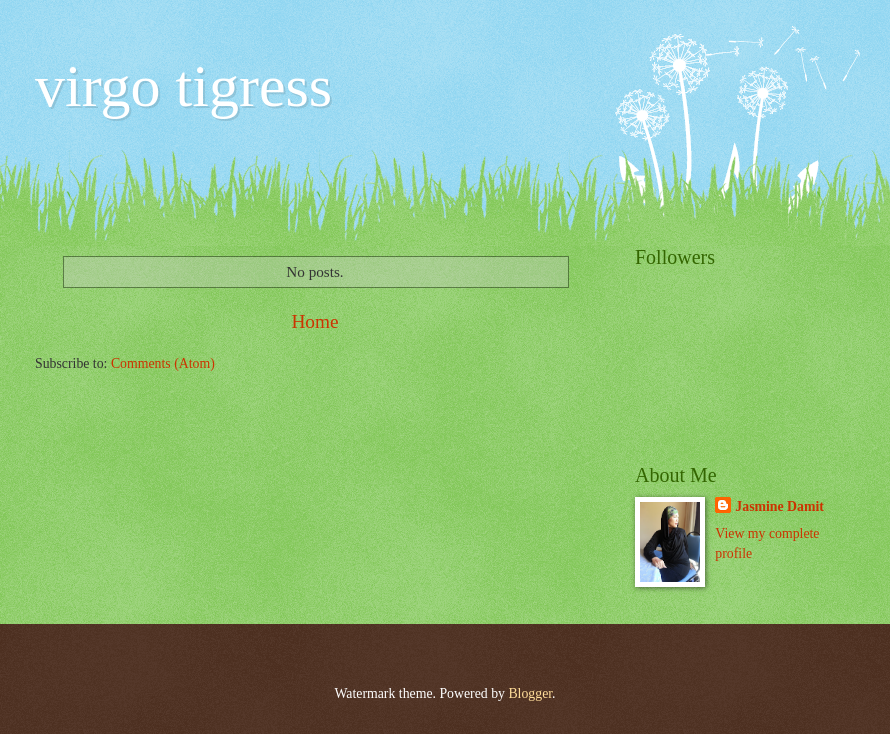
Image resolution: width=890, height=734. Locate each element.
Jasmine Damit (779, 506)
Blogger (530, 693)
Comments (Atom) (163, 363)
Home (314, 321)
